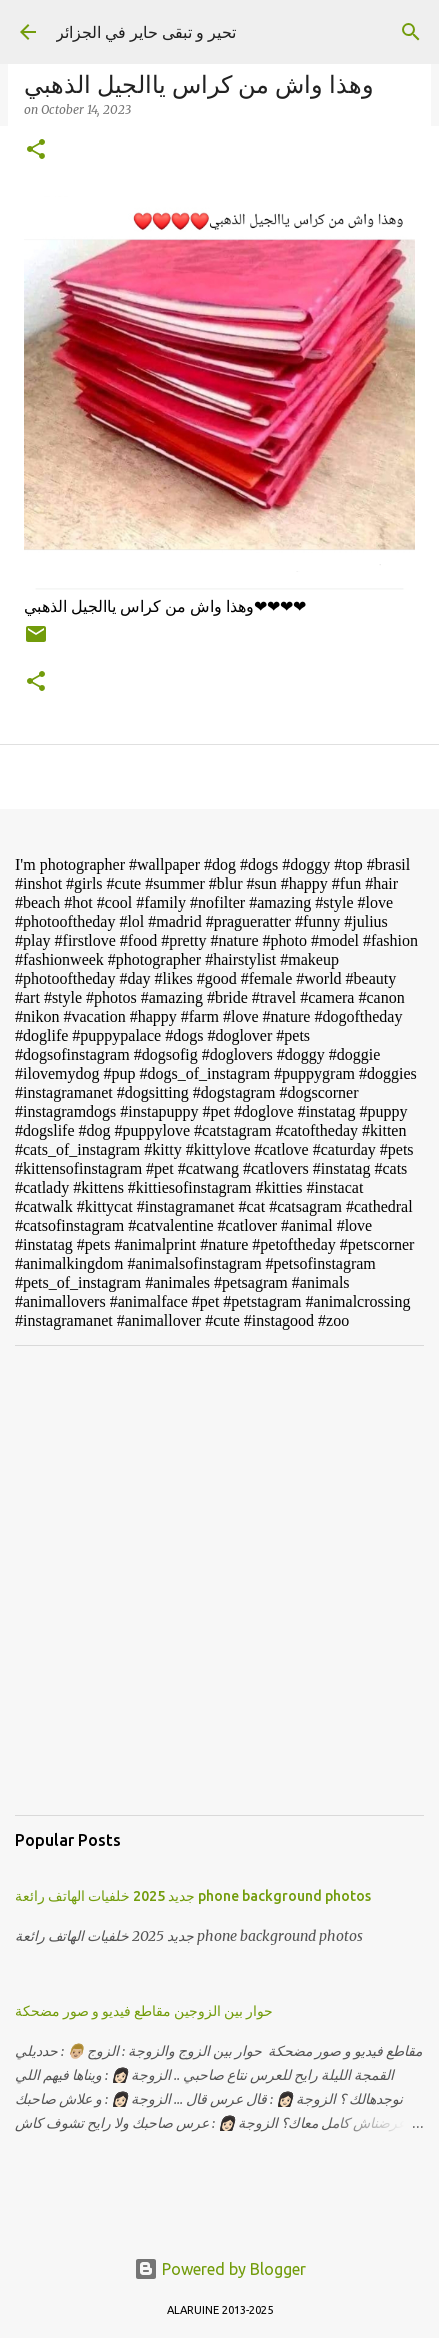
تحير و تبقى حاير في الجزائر (146, 32)
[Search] (411, 32)
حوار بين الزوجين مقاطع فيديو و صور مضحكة (144, 2011)
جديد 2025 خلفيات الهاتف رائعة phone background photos (193, 1896)
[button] (36, 150)
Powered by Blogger (220, 2269)
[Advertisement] (219, 1580)
